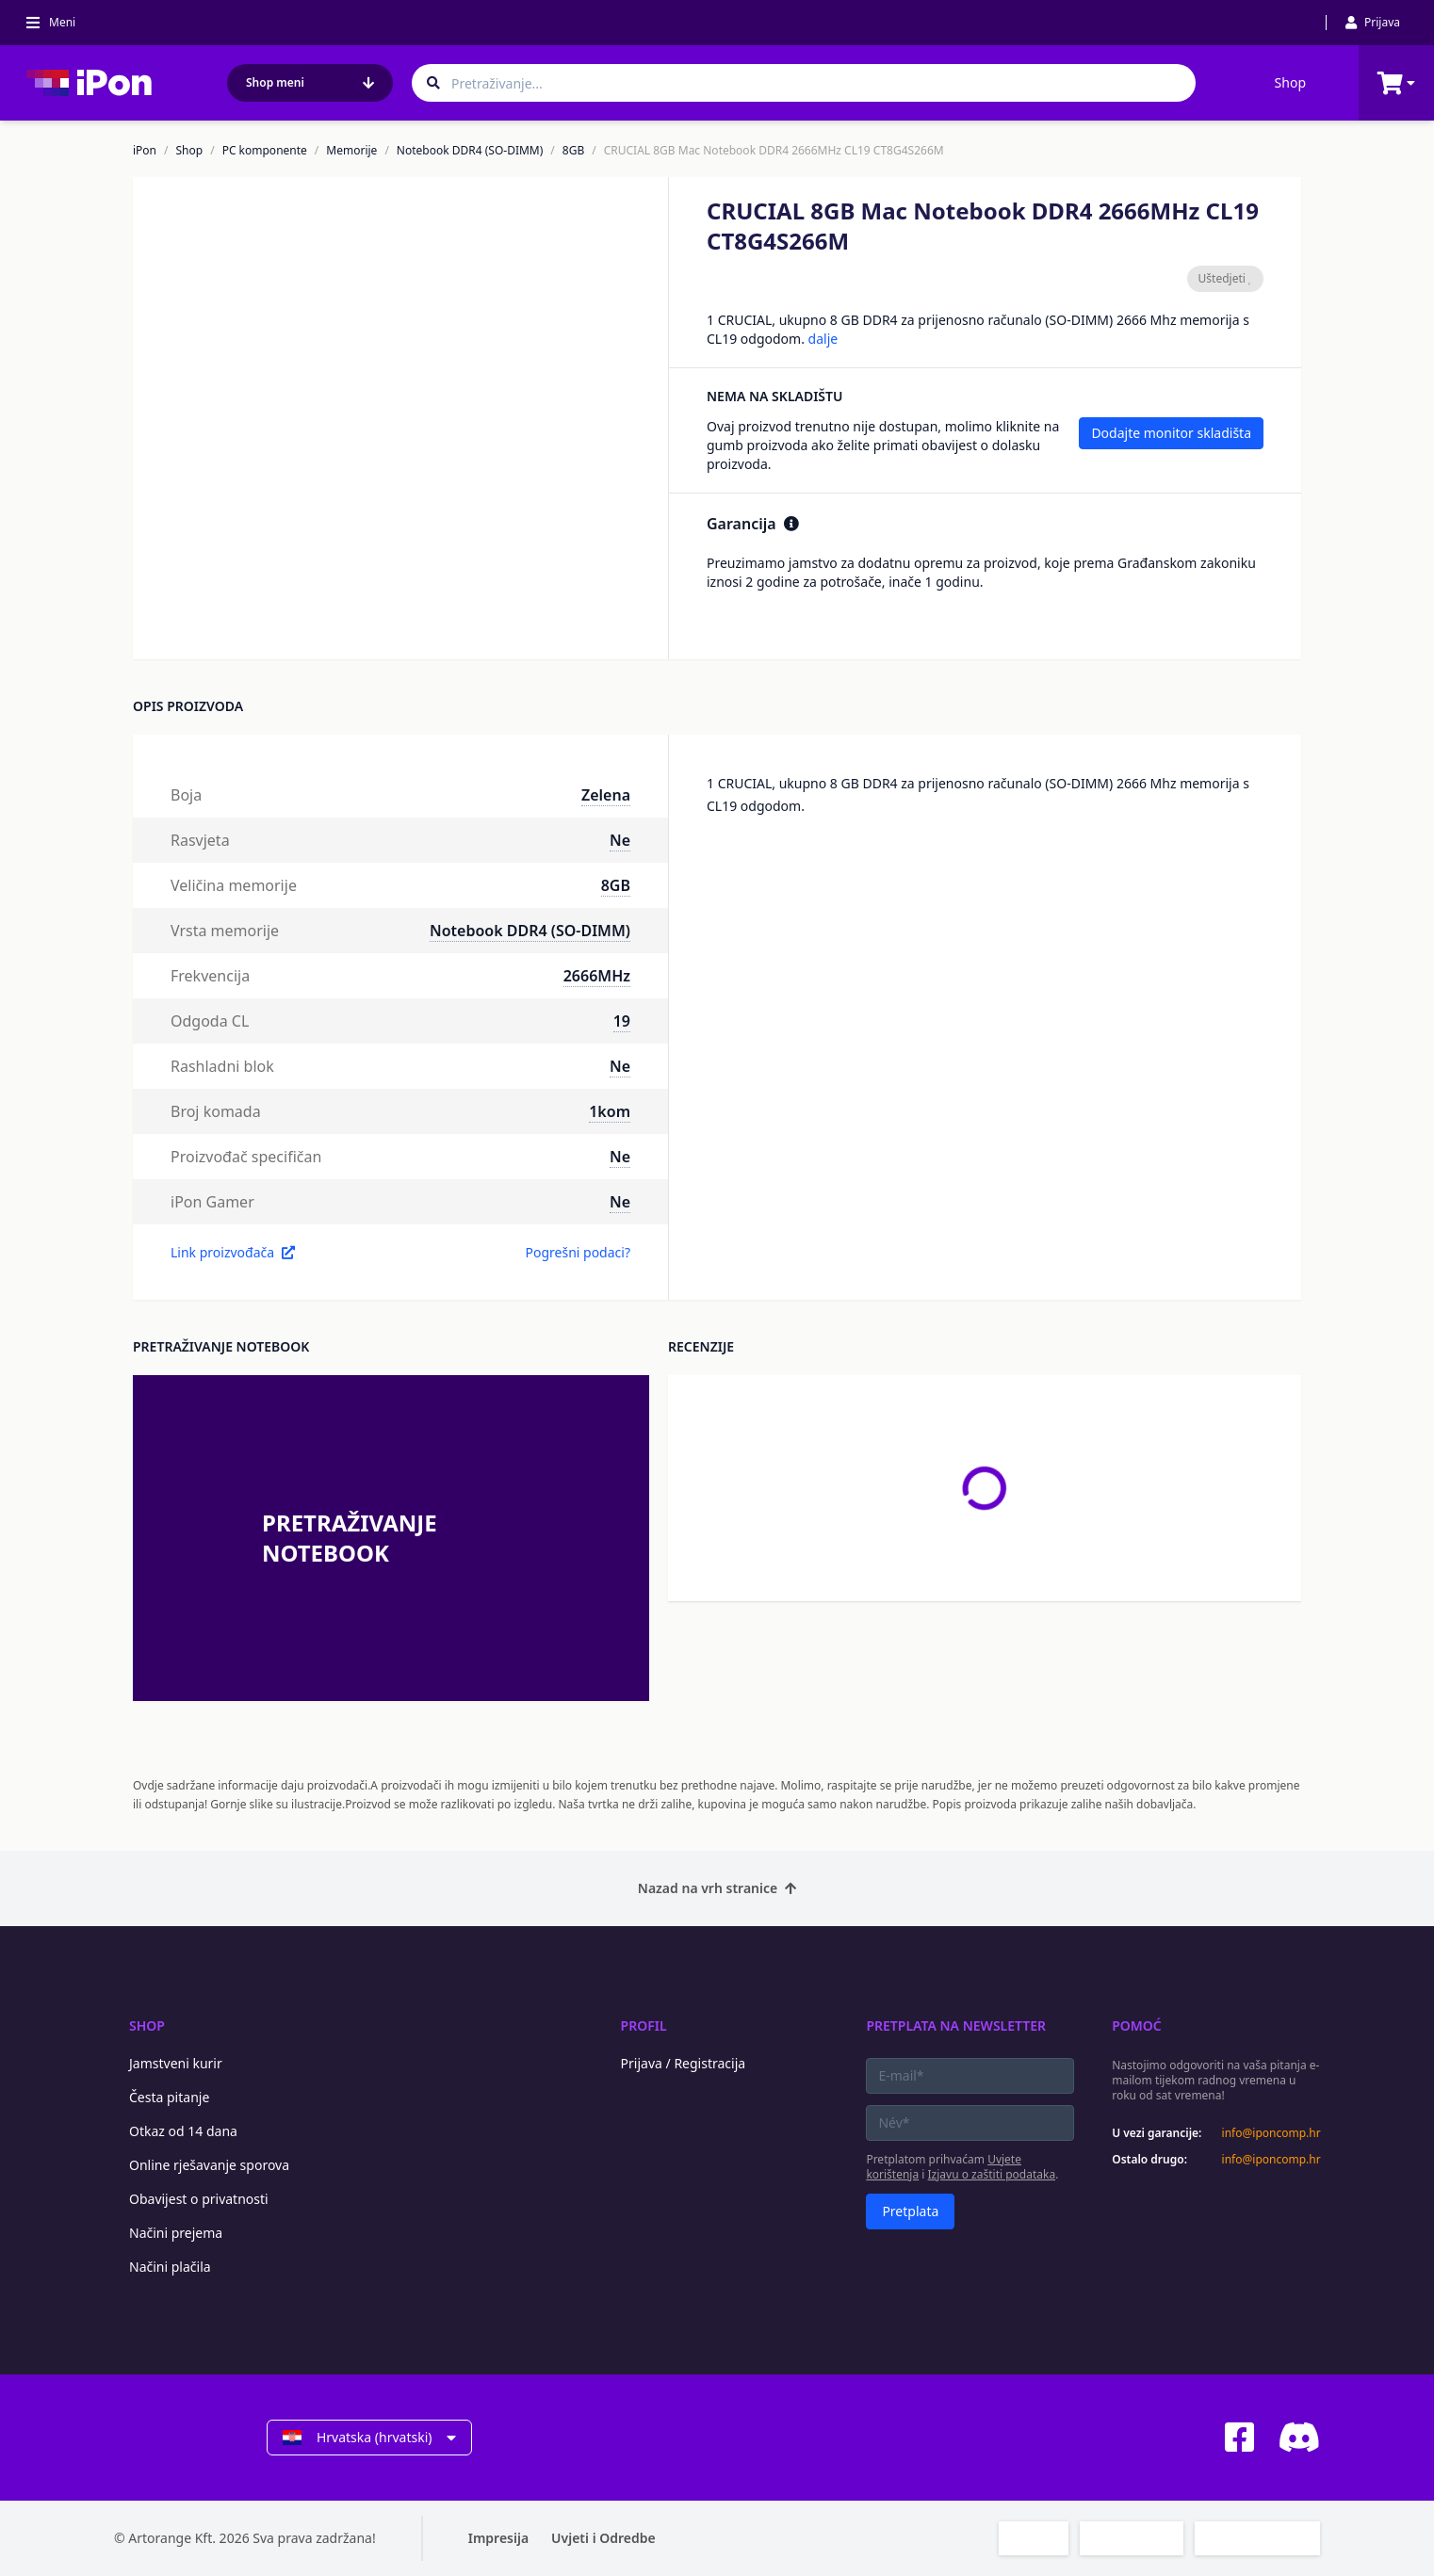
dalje (823, 339)
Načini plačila (170, 2267)
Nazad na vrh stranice (717, 1888)
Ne (620, 840)
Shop (1290, 82)
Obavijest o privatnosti (199, 2199)
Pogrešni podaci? (577, 1252)
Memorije (351, 150)
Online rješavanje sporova (209, 2165)
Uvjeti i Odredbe (603, 2538)
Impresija (498, 2538)
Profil (644, 2025)
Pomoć (1137, 2025)
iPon (144, 150)
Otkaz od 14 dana (183, 2131)
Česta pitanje (169, 2097)
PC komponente (264, 150)
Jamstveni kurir (175, 2063)
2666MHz (596, 975)
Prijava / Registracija (683, 2063)
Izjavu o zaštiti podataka (992, 2174)
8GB (573, 150)
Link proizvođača (233, 1252)
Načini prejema (175, 2233)
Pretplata (910, 2211)
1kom (609, 1111)
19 (621, 1021)
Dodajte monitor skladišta (1171, 433)
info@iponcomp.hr (1271, 2133)
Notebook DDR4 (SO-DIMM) (470, 150)
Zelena (605, 795)
